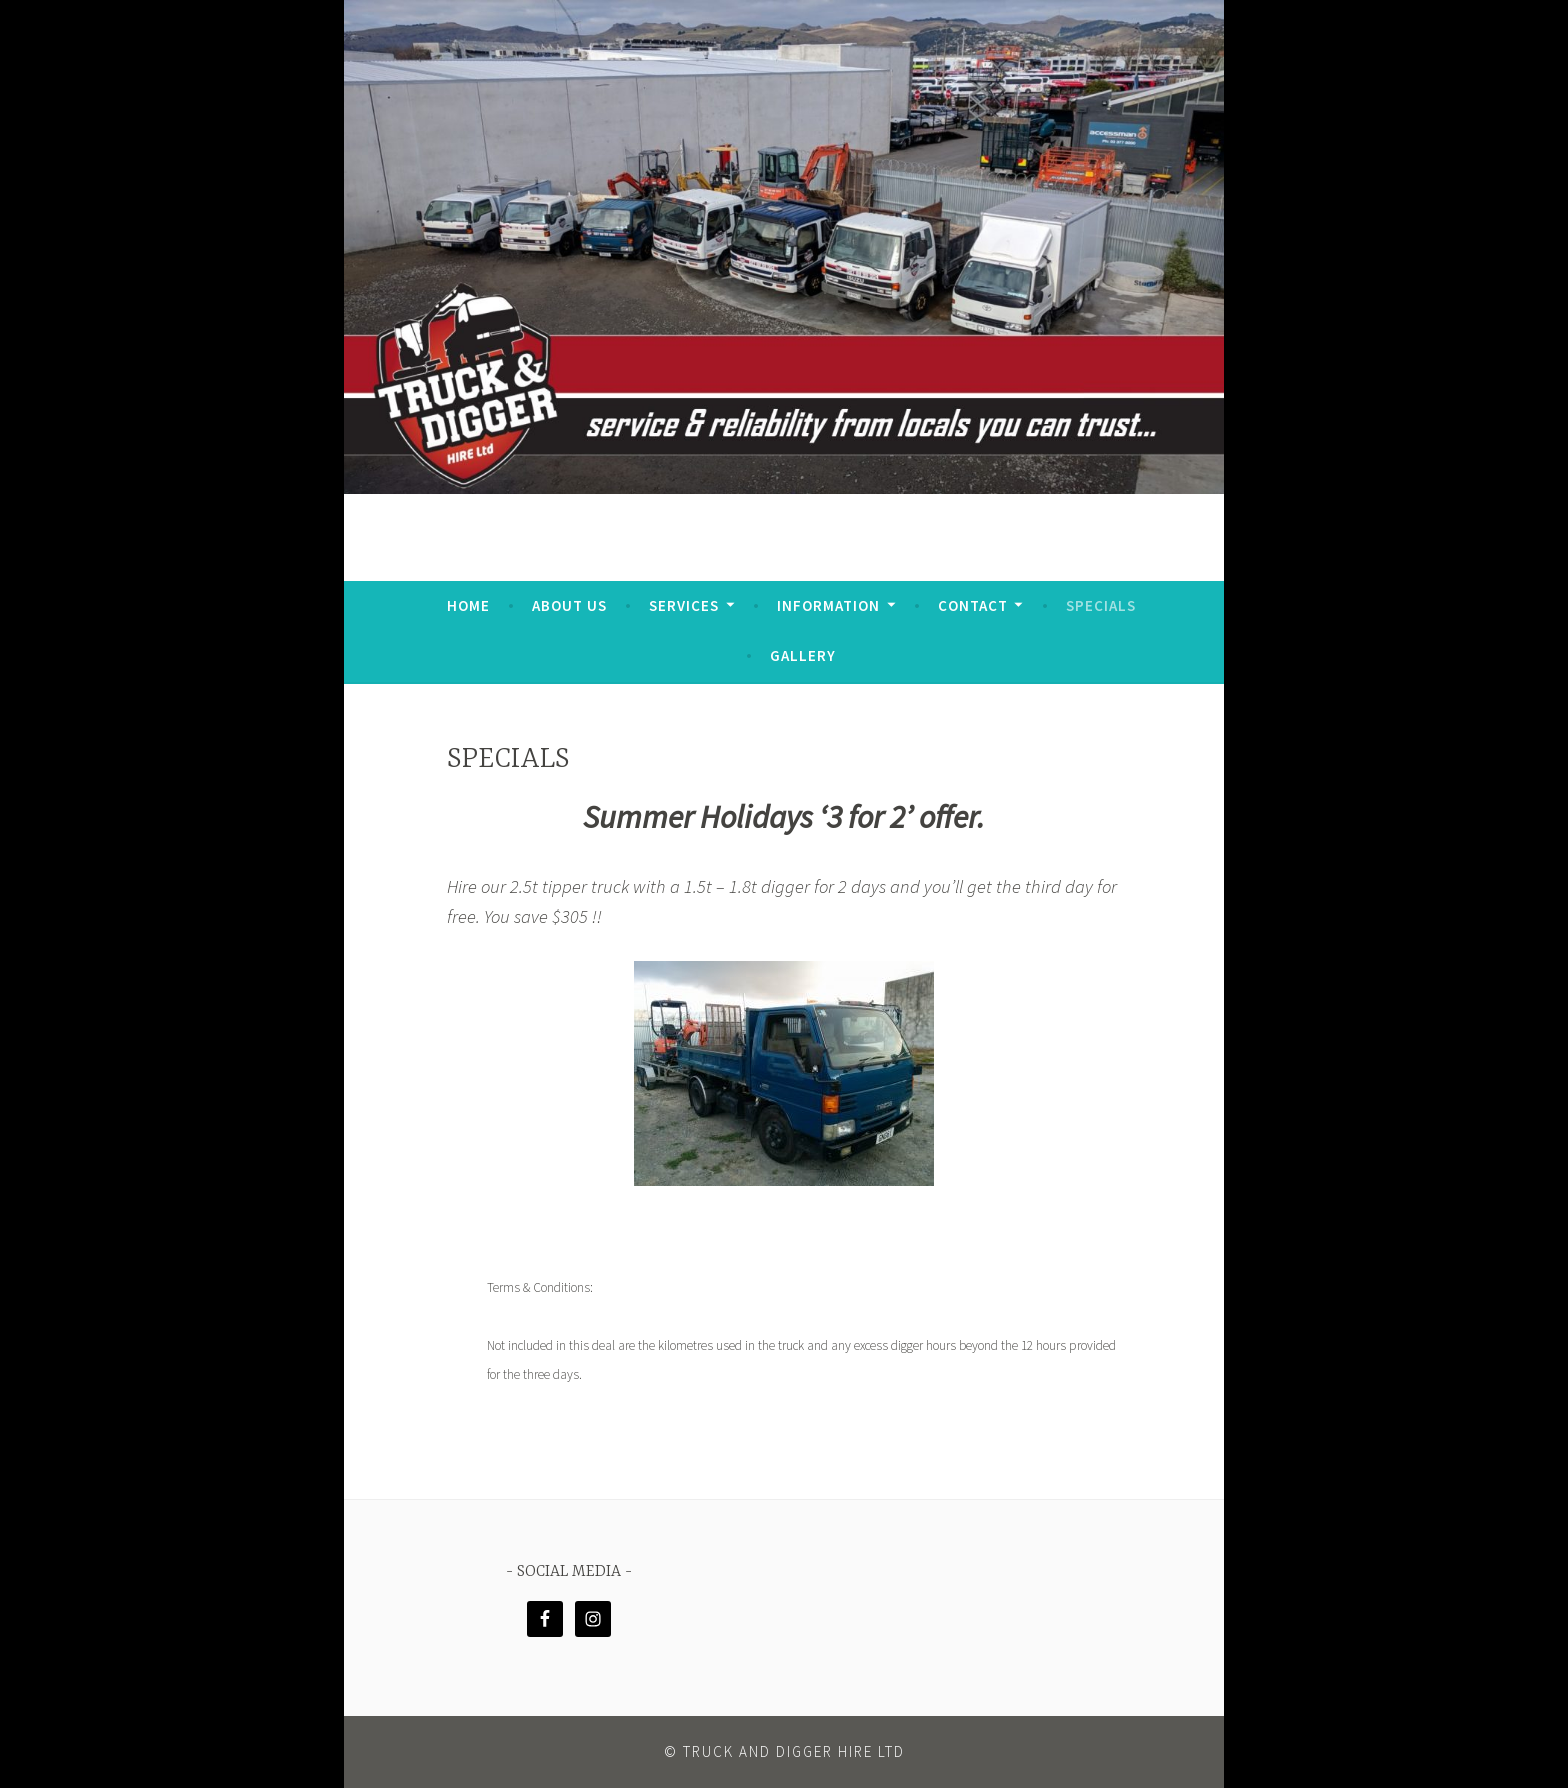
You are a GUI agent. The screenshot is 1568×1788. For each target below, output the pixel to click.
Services (684, 605)
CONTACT (973, 605)
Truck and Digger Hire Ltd (794, 1751)
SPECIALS (1101, 605)
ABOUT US (569, 605)
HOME (468, 605)
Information (828, 605)
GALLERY (803, 655)
